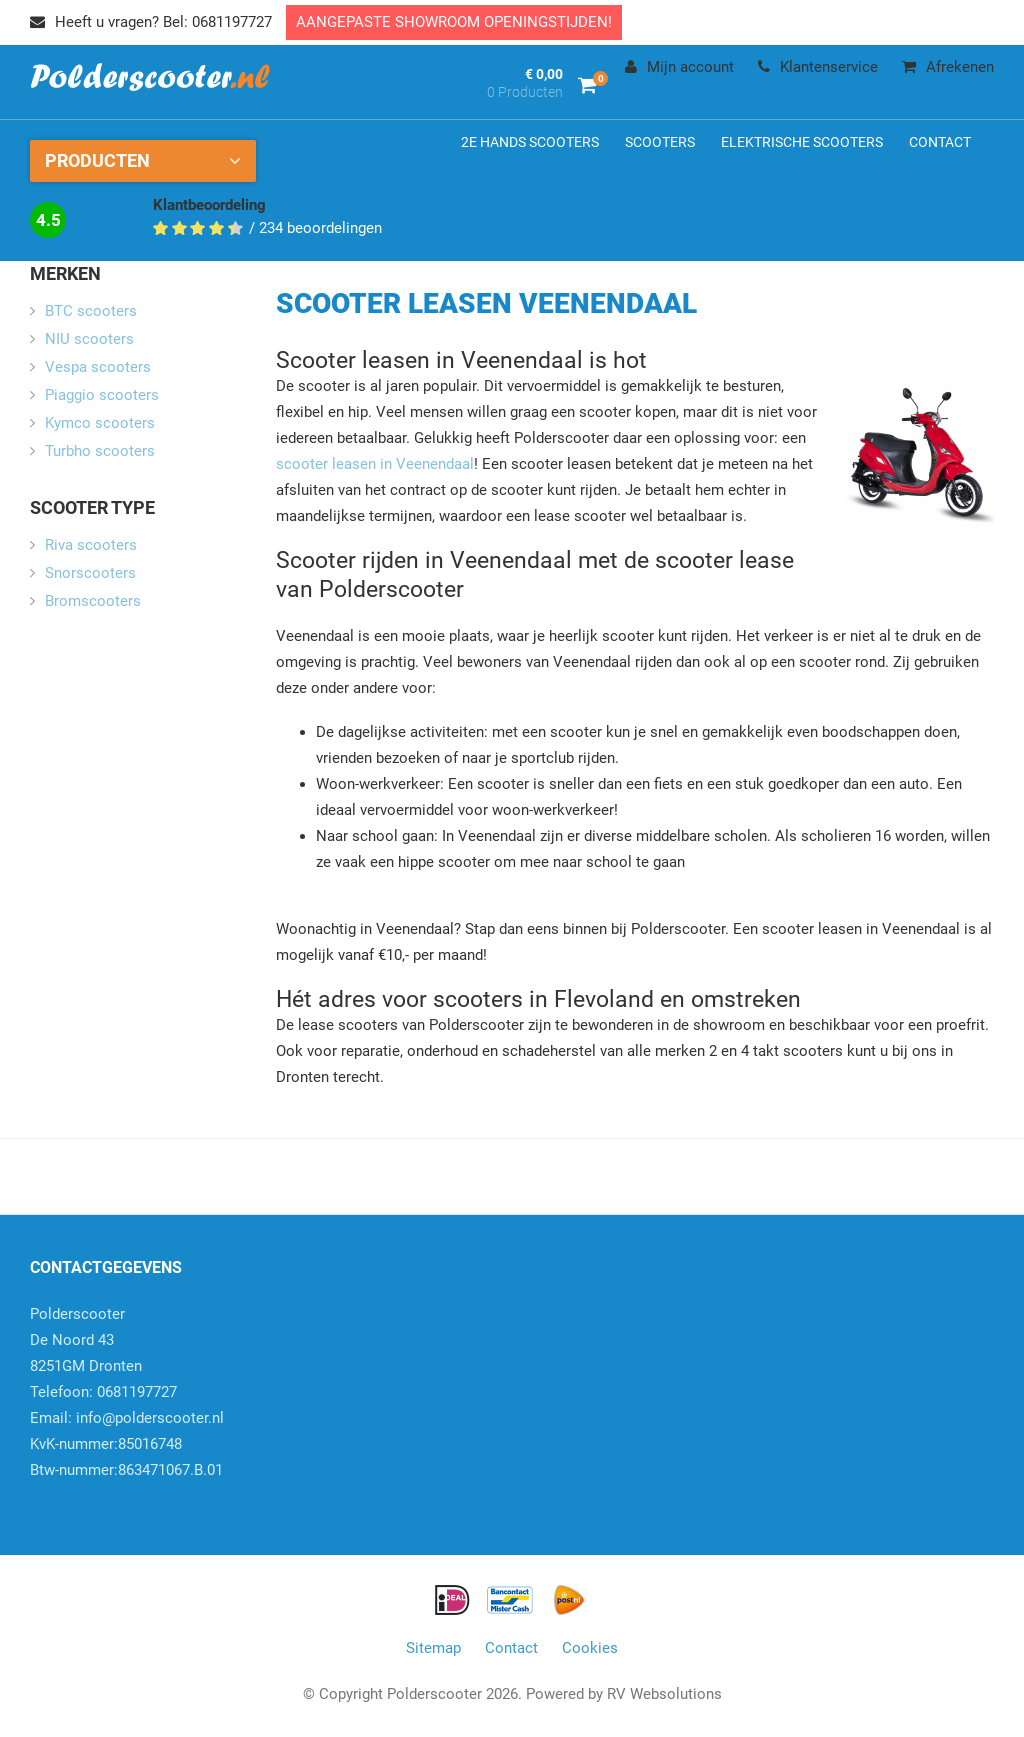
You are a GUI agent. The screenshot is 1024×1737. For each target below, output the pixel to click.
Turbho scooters (100, 451)
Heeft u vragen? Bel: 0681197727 (151, 22)
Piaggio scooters (102, 395)
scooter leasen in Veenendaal (375, 464)
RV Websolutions (664, 1694)
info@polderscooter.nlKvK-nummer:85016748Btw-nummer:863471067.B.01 (127, 1444)
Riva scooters (91, 545)
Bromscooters (93, 601)
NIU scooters (89, 339)
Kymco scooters (100, 423)
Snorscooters (90, 573)
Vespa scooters (98, 367)
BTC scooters (91, 311)
